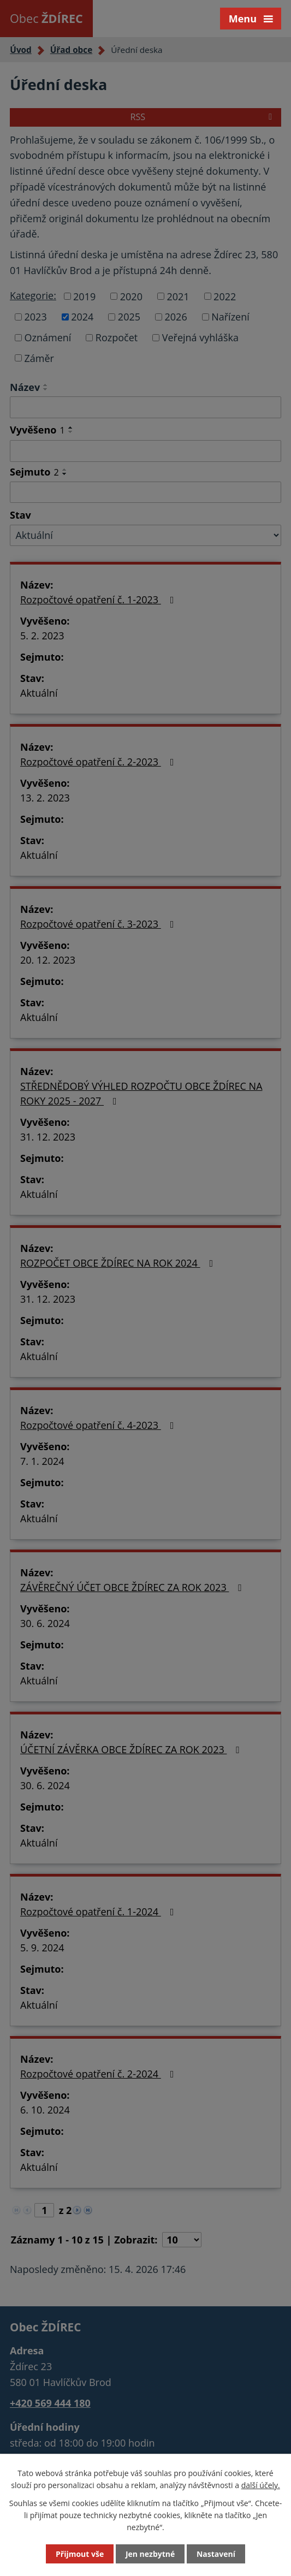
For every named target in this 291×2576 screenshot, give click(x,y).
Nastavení (216, 2554)
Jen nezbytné (150, 2554)
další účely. (260, 2485)
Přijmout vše (80, 2554)
